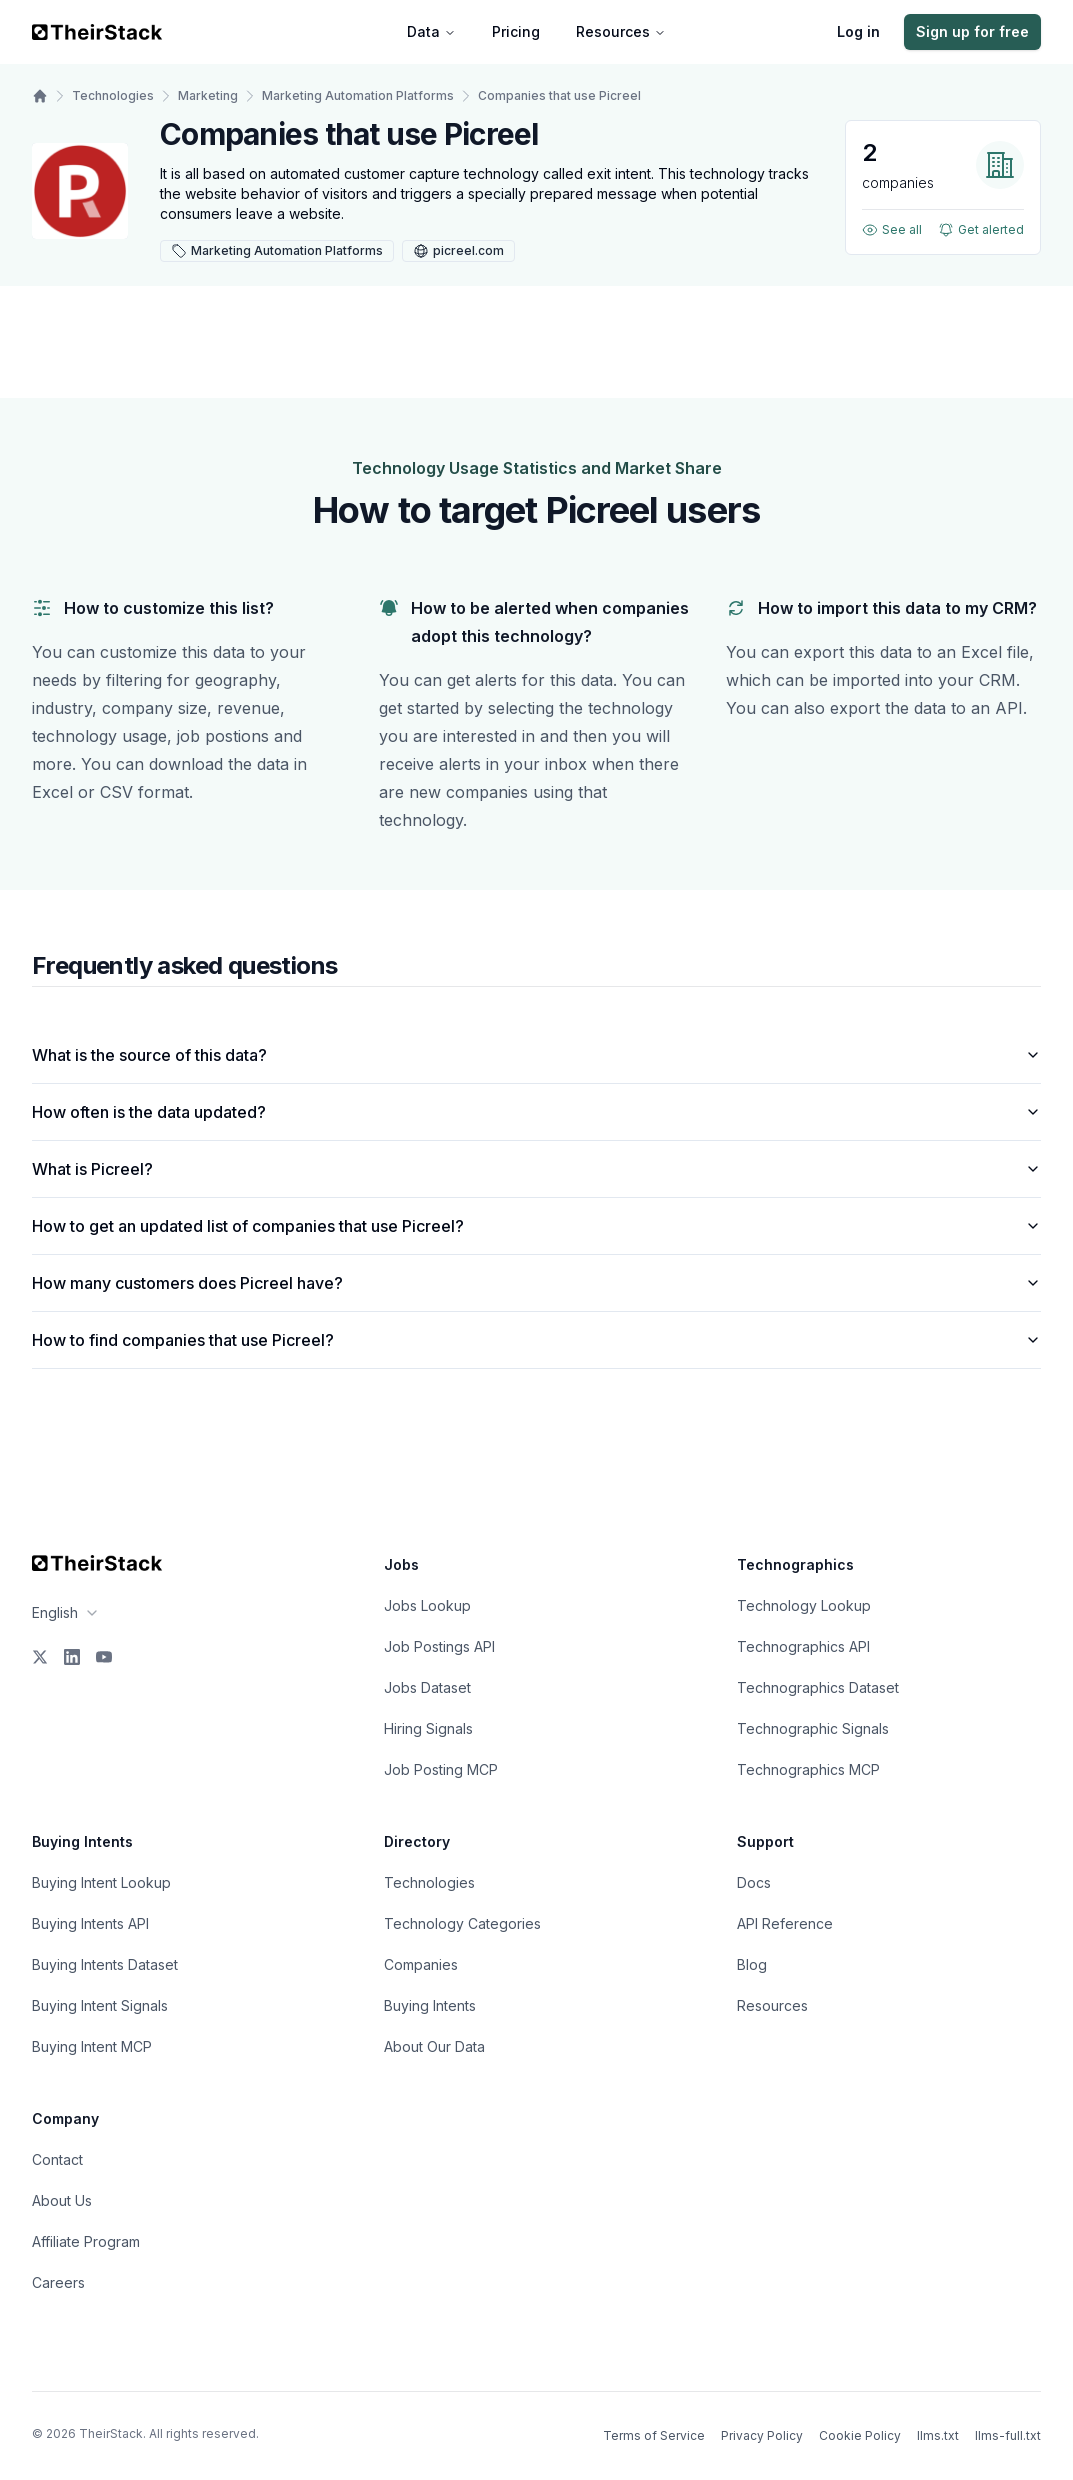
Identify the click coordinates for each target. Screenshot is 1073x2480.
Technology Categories (462, 1923)
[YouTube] (104, 1657)
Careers (58, 2282)
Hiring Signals (428, 1728)
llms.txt (938, 2435)
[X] (40, 1657)
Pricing (516, 31)
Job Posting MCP (441, 1769)
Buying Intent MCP (92, 2046)
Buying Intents (430, 2005)
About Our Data (434, 2046)
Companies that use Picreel (559, 95)
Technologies (113, 95)
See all (892, 230)
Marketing (208, 95)
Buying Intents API (90, 1923)
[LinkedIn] (72, 1657)
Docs (754, 1882)
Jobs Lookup (427, 1605)
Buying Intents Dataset (105, 1964)
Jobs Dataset (427, 1687)
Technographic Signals (813, 1728)
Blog (752, 1964)
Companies (421, 1964)
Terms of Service (654, 2435)
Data (431, 31)
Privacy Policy (762, 2435)
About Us (62, 2200)
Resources (621, 31)
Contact (57, 2159)
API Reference (785, 1923)
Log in (858, 31)
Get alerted (981, 230)
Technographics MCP (808, 1769)
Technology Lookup (804, 1605)
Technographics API (803, 1646)
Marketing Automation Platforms (358, 95)
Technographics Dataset (818, 1687)
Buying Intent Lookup (101, 1882)
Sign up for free (972, 31)
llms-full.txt (1008, 2435)
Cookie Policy (860, 2435)
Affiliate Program (86, 2241)
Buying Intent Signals (100, 2005)
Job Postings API (439, 1646)
